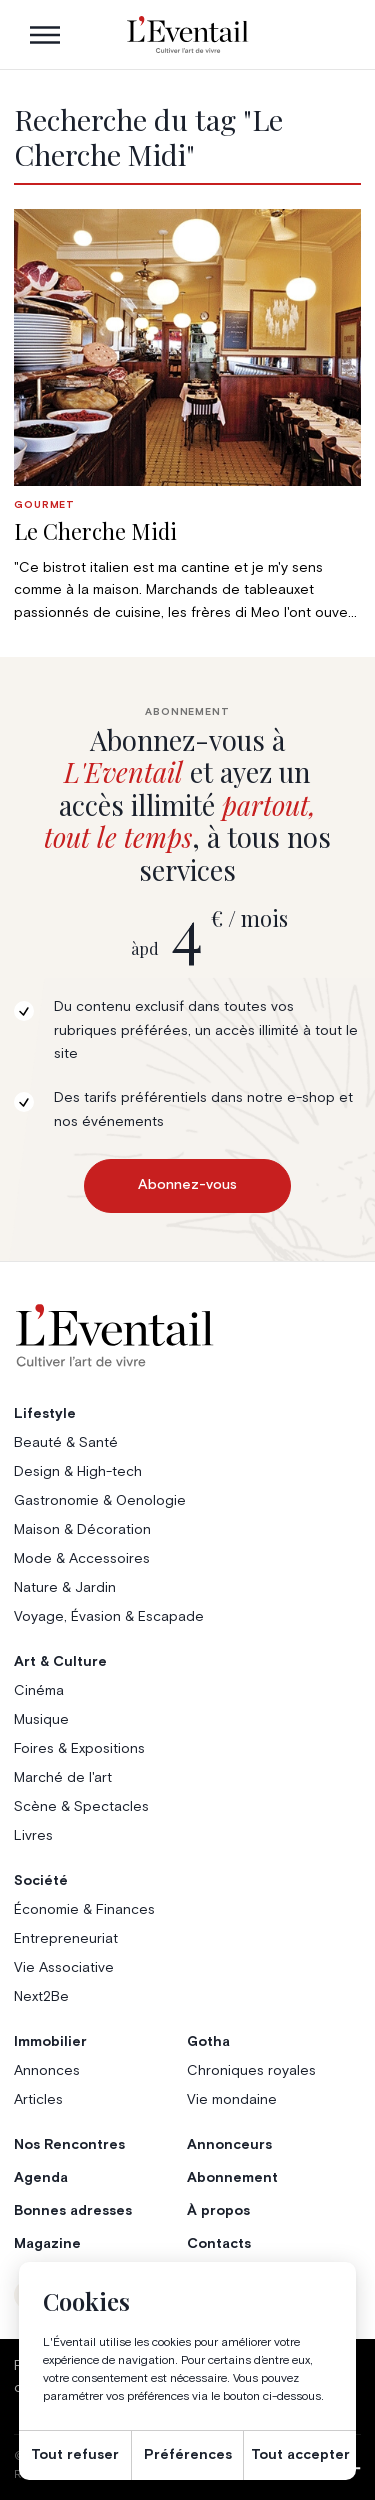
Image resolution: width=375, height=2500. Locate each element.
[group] (187, 416)
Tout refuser (75, 2455)
